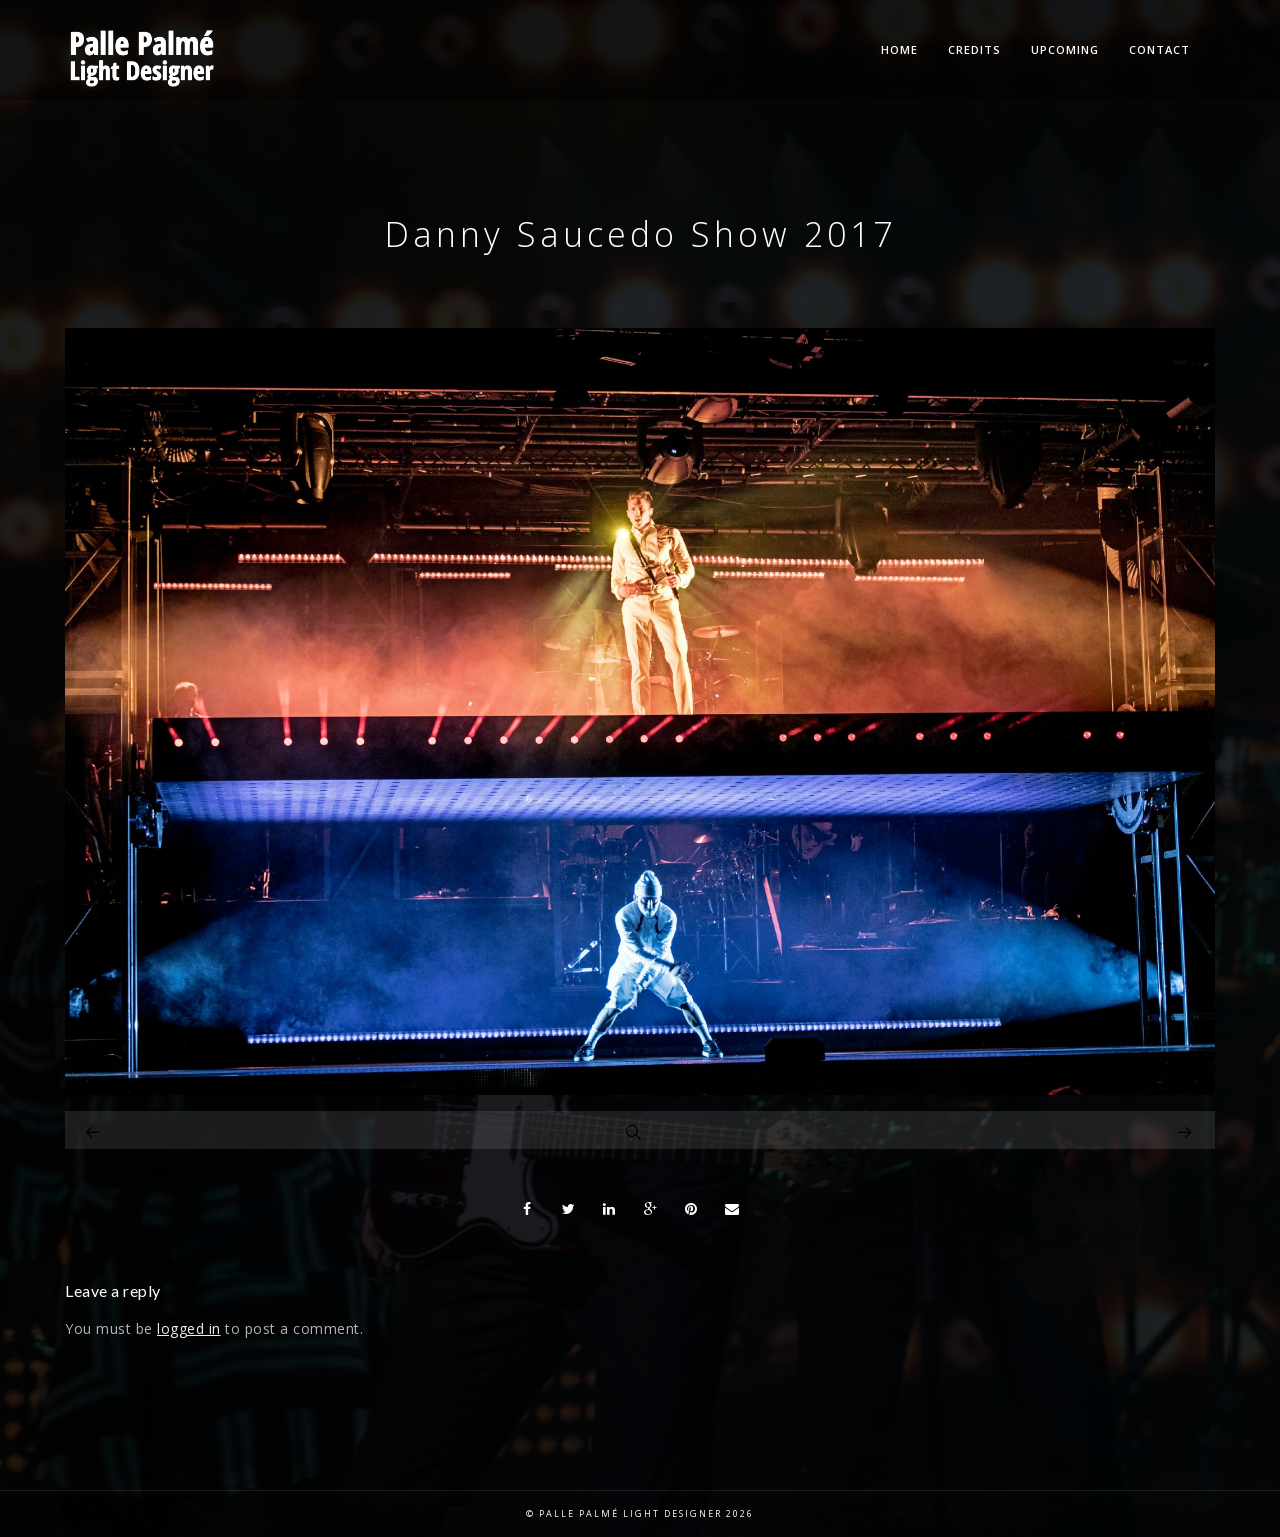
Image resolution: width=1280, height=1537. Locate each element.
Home (899, 49)
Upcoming (1065, 49)
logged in (189, 1328)
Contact (1159, 49)
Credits (974, 49)
